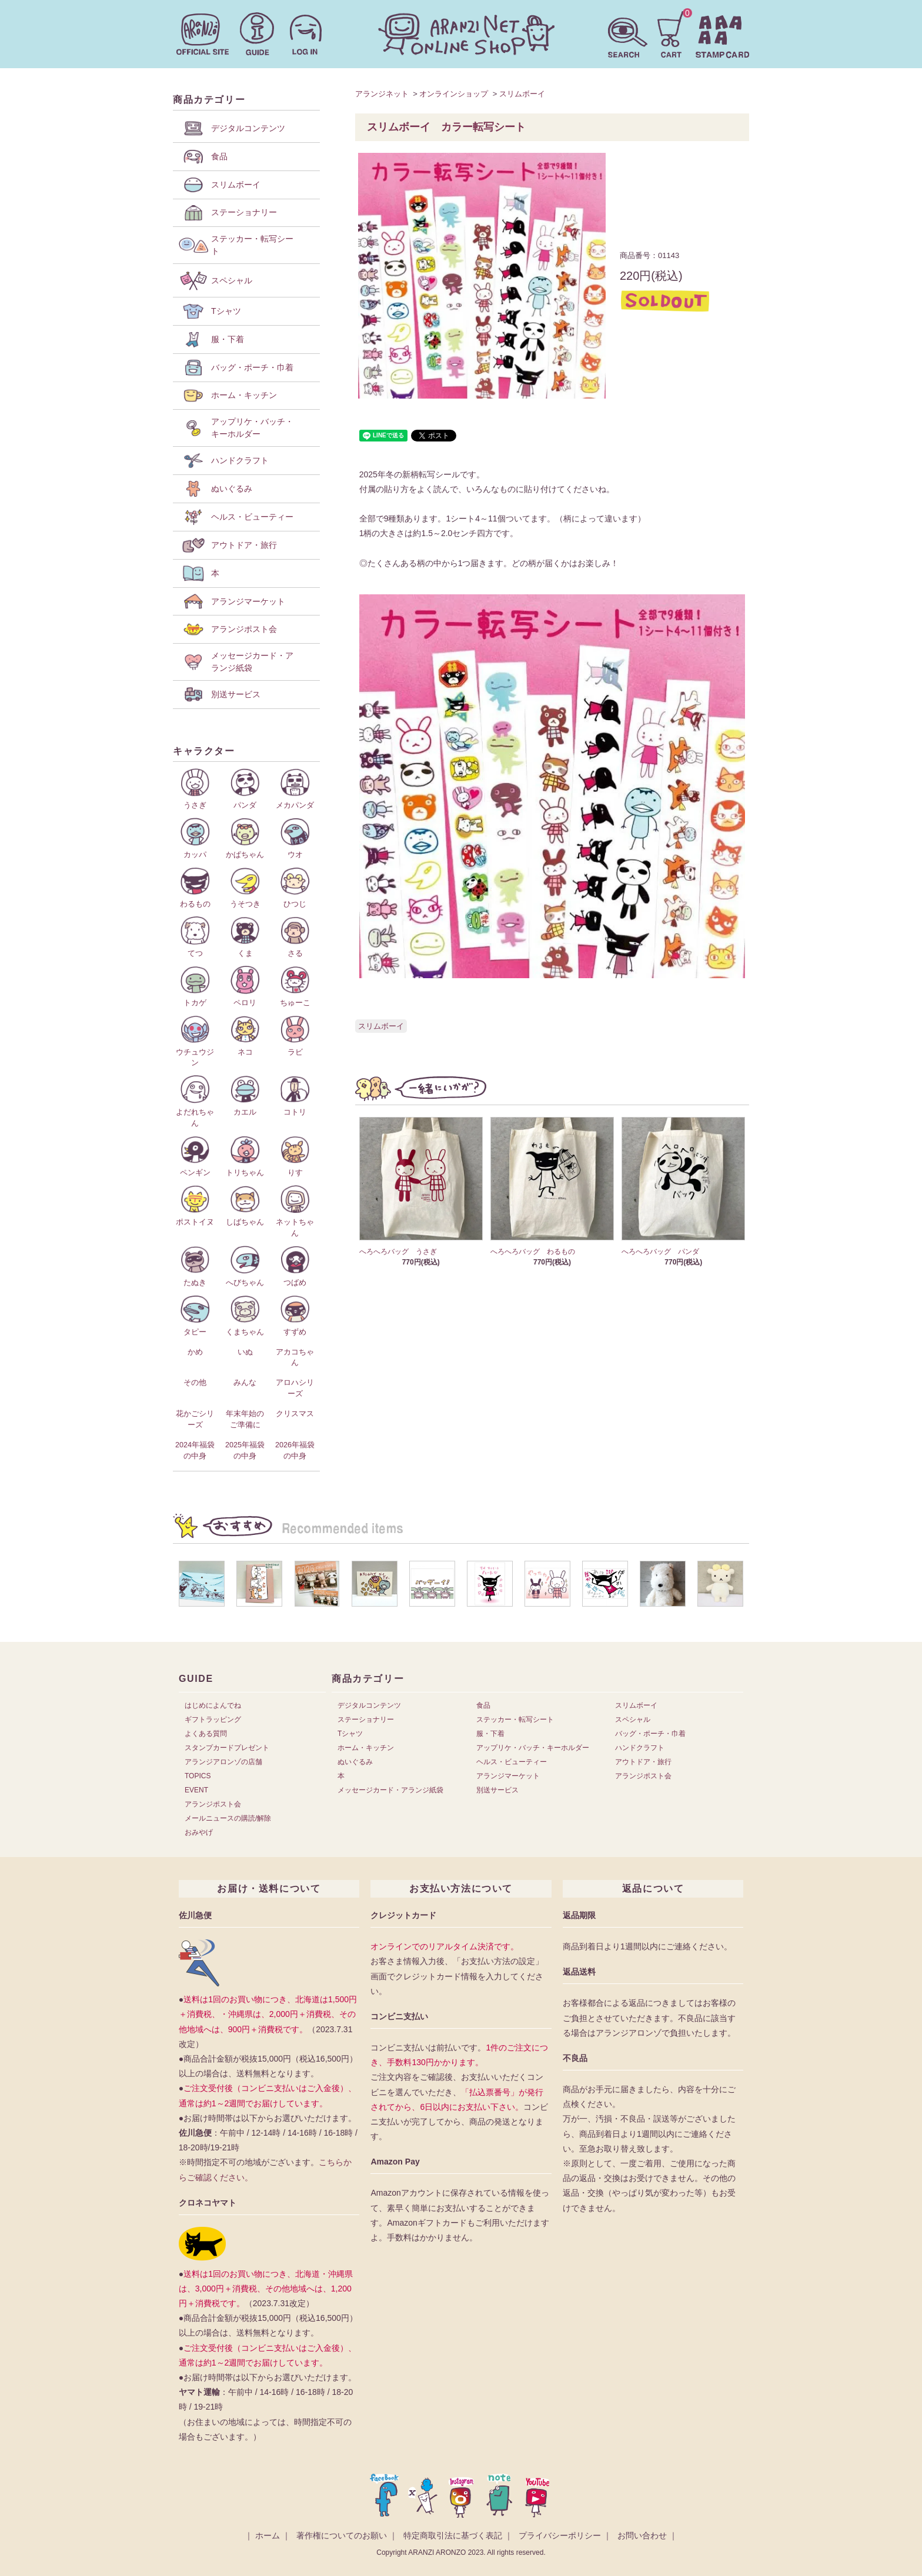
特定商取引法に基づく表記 (452, 2535)
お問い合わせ (642, 2535)
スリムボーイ (522, 93)
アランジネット (382, 93)
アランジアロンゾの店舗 (223, 1762)
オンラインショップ (453, 93)
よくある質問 (206, 1733)
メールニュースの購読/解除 (228, 1818)
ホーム (267, 2535)
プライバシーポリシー (560, 2535)
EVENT (196, 1790)
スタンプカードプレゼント (227, 1748)
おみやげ (199, 1832)
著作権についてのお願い (341, 2535)
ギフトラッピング (213, 1719)
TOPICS (198, 1776)
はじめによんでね (213, 1705)
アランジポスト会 (213, 1804)
